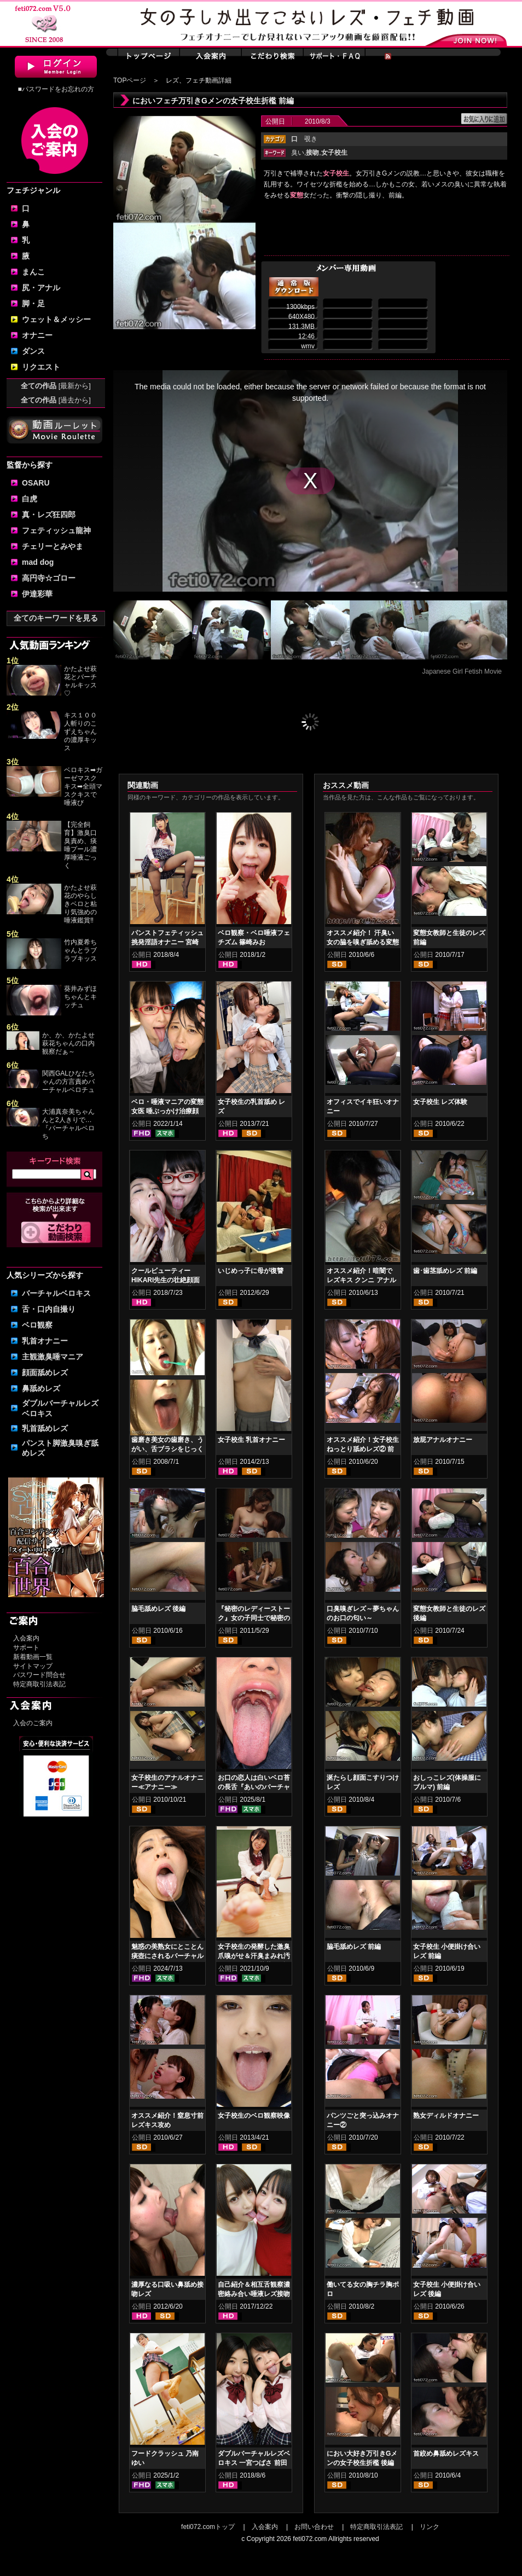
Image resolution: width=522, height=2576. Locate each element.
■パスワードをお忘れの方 (56, 89)
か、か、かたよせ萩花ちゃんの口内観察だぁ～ (68, 1043)
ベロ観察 (37, 1325)
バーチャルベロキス (56, 1293)
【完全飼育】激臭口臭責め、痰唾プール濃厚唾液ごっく (80, 845)
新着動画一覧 (33, 1657)
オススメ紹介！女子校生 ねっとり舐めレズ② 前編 (363, 1449)
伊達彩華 (37, 593)
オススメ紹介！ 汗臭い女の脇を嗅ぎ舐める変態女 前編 (363, 942)
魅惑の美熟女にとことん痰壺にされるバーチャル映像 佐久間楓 (167, 1956)
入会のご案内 (33, 1723)
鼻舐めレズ (41, 1388)
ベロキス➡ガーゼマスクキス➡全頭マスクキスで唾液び (83, 786)
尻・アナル (41, 287)
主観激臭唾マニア (52, 1356)
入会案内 (26, 1638)
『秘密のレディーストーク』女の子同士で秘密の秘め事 (254, 1618)
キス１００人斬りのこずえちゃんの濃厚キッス (80, 731)
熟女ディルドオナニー (446, 2115)
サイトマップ (33, 1666)
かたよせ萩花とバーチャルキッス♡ (80, 681)
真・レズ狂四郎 (49, 514)
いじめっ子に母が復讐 (250, 1271)
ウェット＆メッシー (56, 319)
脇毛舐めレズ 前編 (354, 1946)
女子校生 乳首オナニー (251, 1440)
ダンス (33, 351)
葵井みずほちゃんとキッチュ (80, 997)
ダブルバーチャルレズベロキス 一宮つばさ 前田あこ (254, 2463)
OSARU (36, 482)
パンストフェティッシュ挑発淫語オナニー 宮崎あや (167, 942)
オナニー (37, 335)
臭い (297, 152)
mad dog (38, 562)
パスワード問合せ (39, 1675)
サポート (26, 1647)
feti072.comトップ (208, 2527)
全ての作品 (56, 386)
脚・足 (33, 303)
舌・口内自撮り (49, 1309)
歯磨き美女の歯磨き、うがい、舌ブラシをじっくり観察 (167, 1449)
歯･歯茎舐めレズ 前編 (445, 1271)
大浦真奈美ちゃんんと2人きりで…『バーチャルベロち (68, 1124)
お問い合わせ (314, 2527)
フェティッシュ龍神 (56, 530)
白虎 (29, 498)
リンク (429, 2527)
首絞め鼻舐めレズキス (446, 2453)
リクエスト (41, 367)
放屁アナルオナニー (442, 1440)
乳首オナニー (45, 1340)
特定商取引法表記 (39, 1684)
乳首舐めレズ (45, 1428)
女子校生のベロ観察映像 (254, 2115)
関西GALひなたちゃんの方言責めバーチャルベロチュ (68, 1082)
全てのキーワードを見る (56, 618)
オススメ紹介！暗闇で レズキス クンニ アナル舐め (361, 1280)
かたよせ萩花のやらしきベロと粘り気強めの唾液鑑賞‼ (80, 904)
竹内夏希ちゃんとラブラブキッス (80, 950)
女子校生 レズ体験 (440, 1102)
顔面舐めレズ (45, 1372)
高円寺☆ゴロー (49, 578)
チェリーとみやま (52, 546)
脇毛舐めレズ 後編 (158, 1609)
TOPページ (129, 80)
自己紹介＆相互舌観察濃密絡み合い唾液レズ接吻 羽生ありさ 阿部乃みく (254, 2294)
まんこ (33, 271)
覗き (310, 139)
